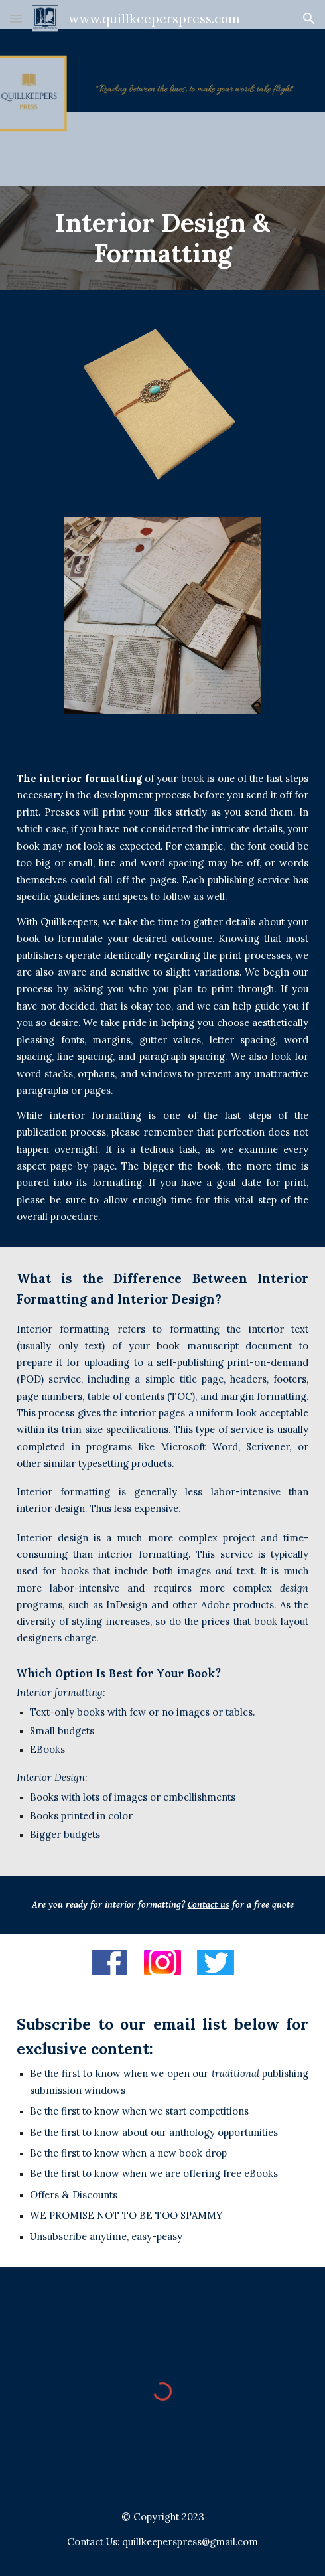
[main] (162, 238)
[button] (16, 18)
